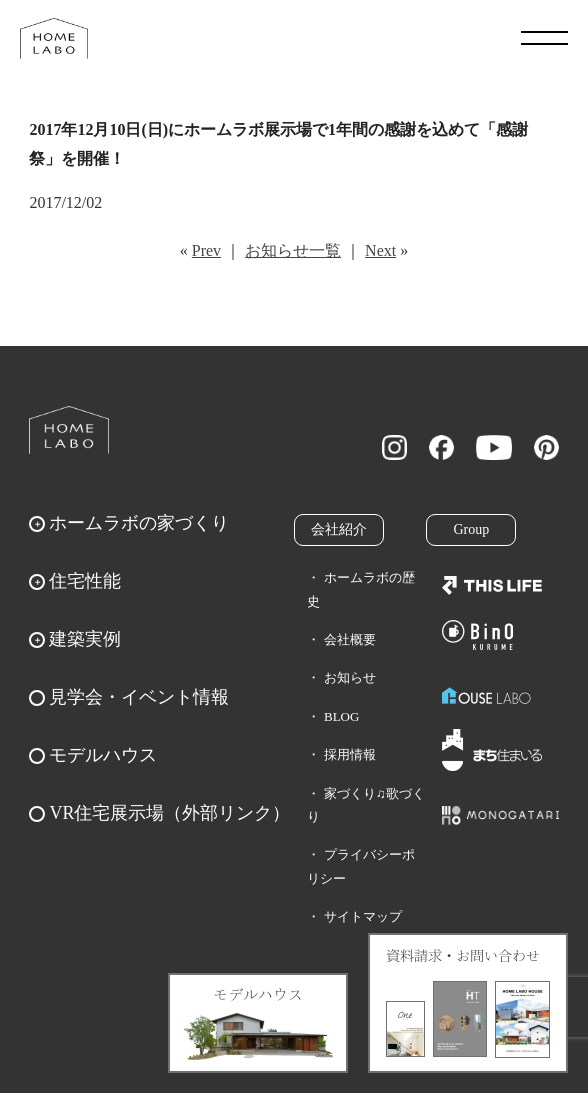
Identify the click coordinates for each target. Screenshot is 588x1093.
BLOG (341, 716)
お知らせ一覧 (293, 250)
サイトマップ (363, 916)
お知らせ (350, 677)
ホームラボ (69, 430)
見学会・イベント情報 (139, 697)
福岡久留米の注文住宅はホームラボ (54, 38)
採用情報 (350, 754)
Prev (206, 250)
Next (380, 250)
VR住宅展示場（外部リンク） (169, 813)
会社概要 (350, 639)
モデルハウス (103, 755)
